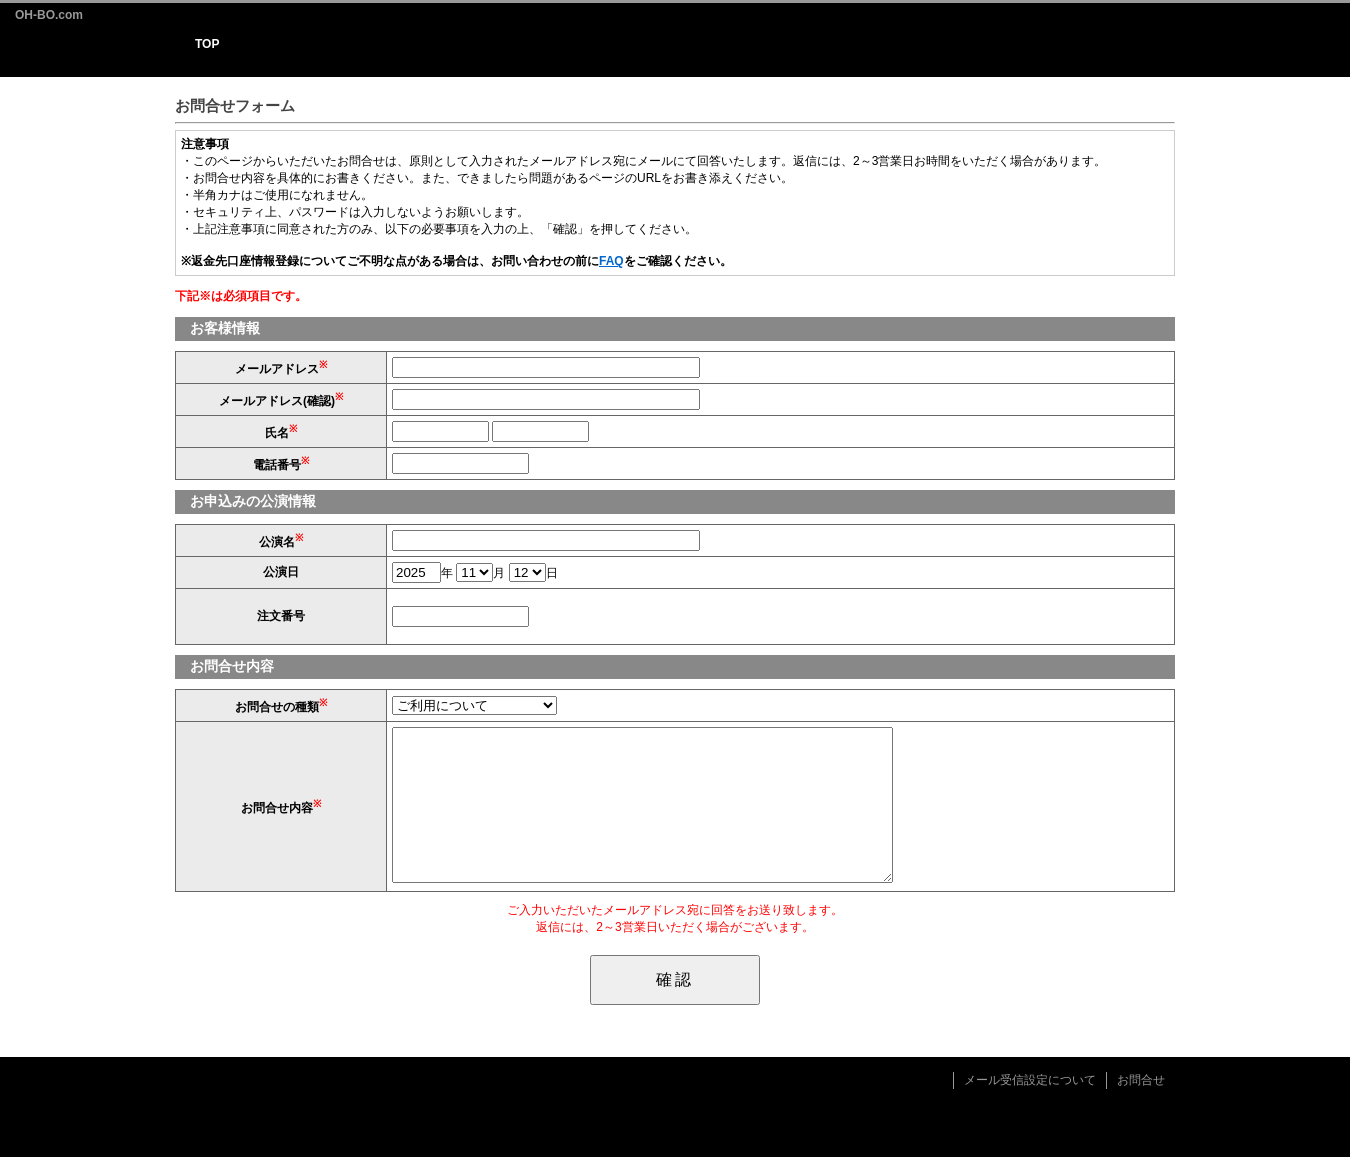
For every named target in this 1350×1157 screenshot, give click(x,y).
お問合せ (1141, 1080)
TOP (207, 44)
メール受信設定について (1030, 1080)
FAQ (611, 261)
